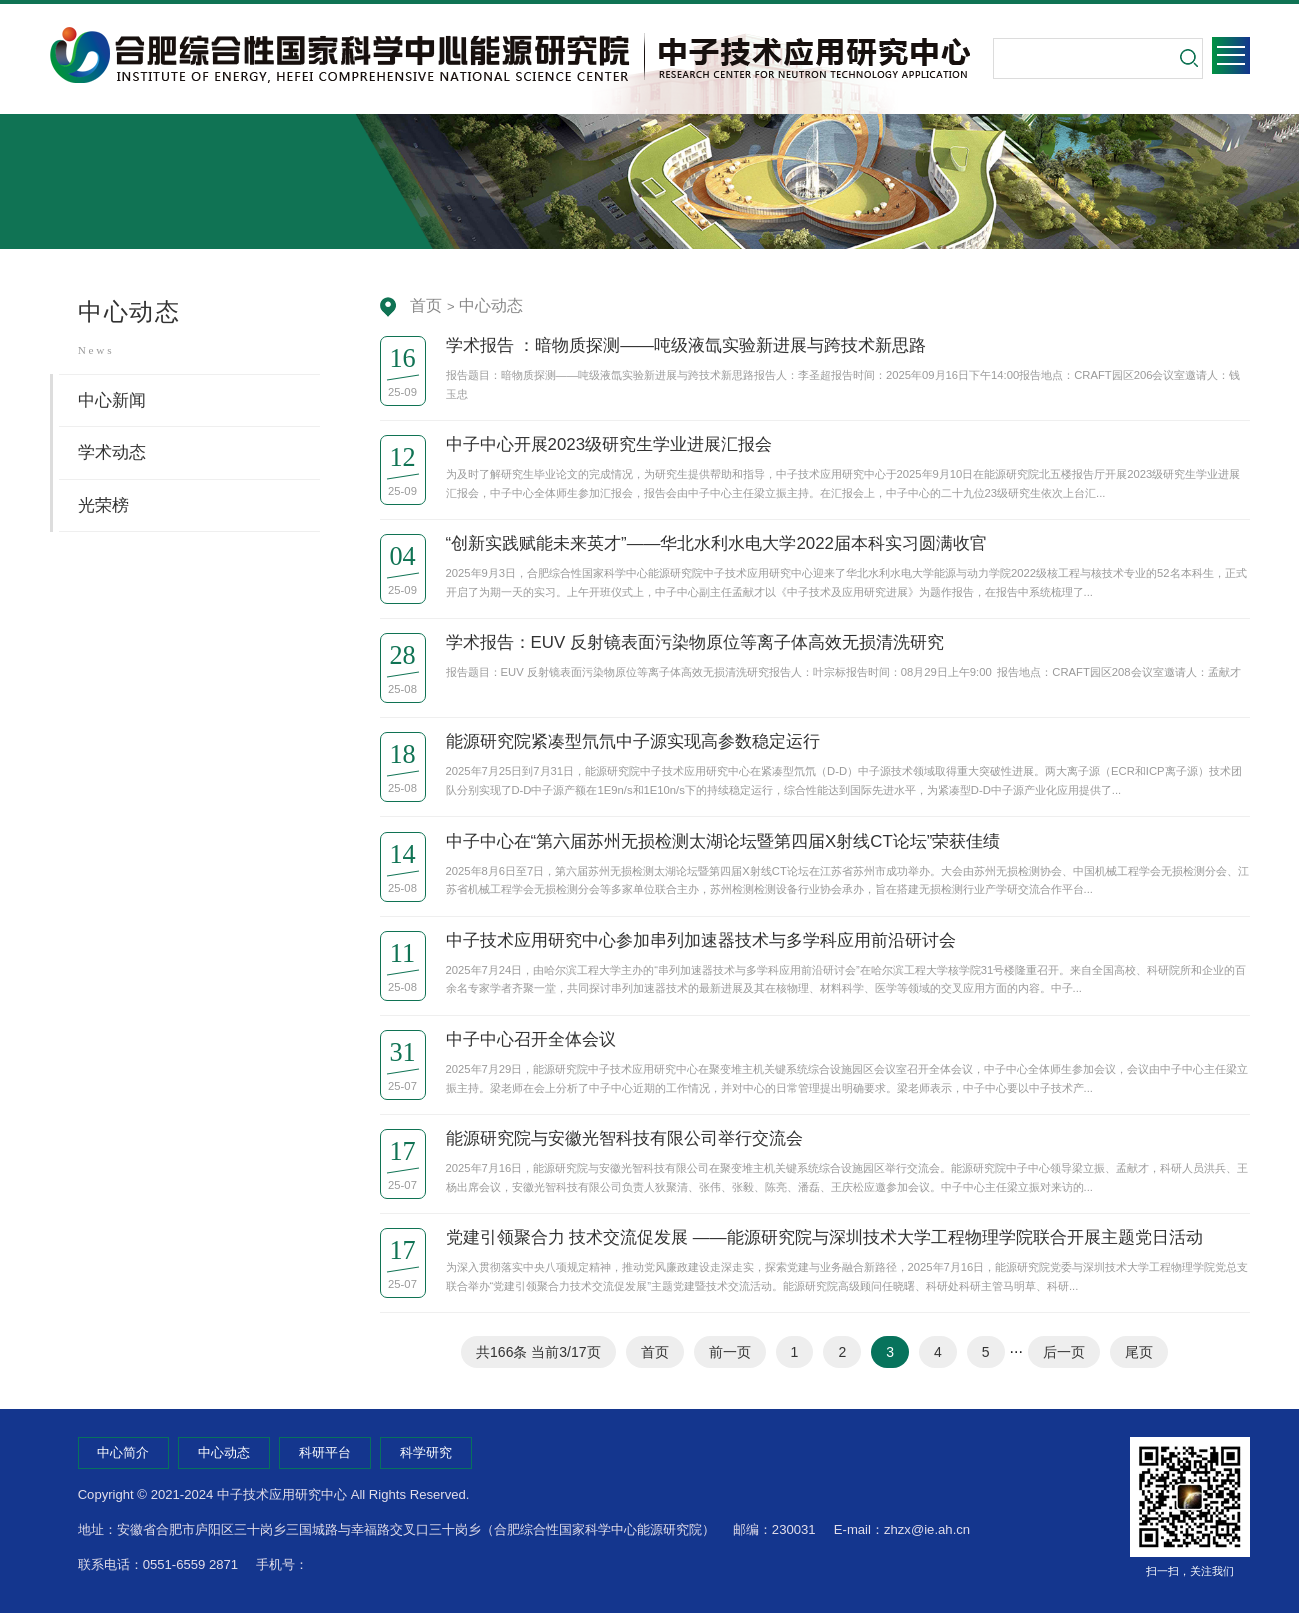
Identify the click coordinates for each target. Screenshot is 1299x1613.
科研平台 (325, 1452)
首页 (426, 305)
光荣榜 (103, 505)
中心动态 (491, 305)
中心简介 (123, 1452)
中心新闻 (112, 400)
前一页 (730, 1352)
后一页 (1064, 1352)
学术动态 (112, 452)
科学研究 (426, 1452)
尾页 (1139, 1352)
